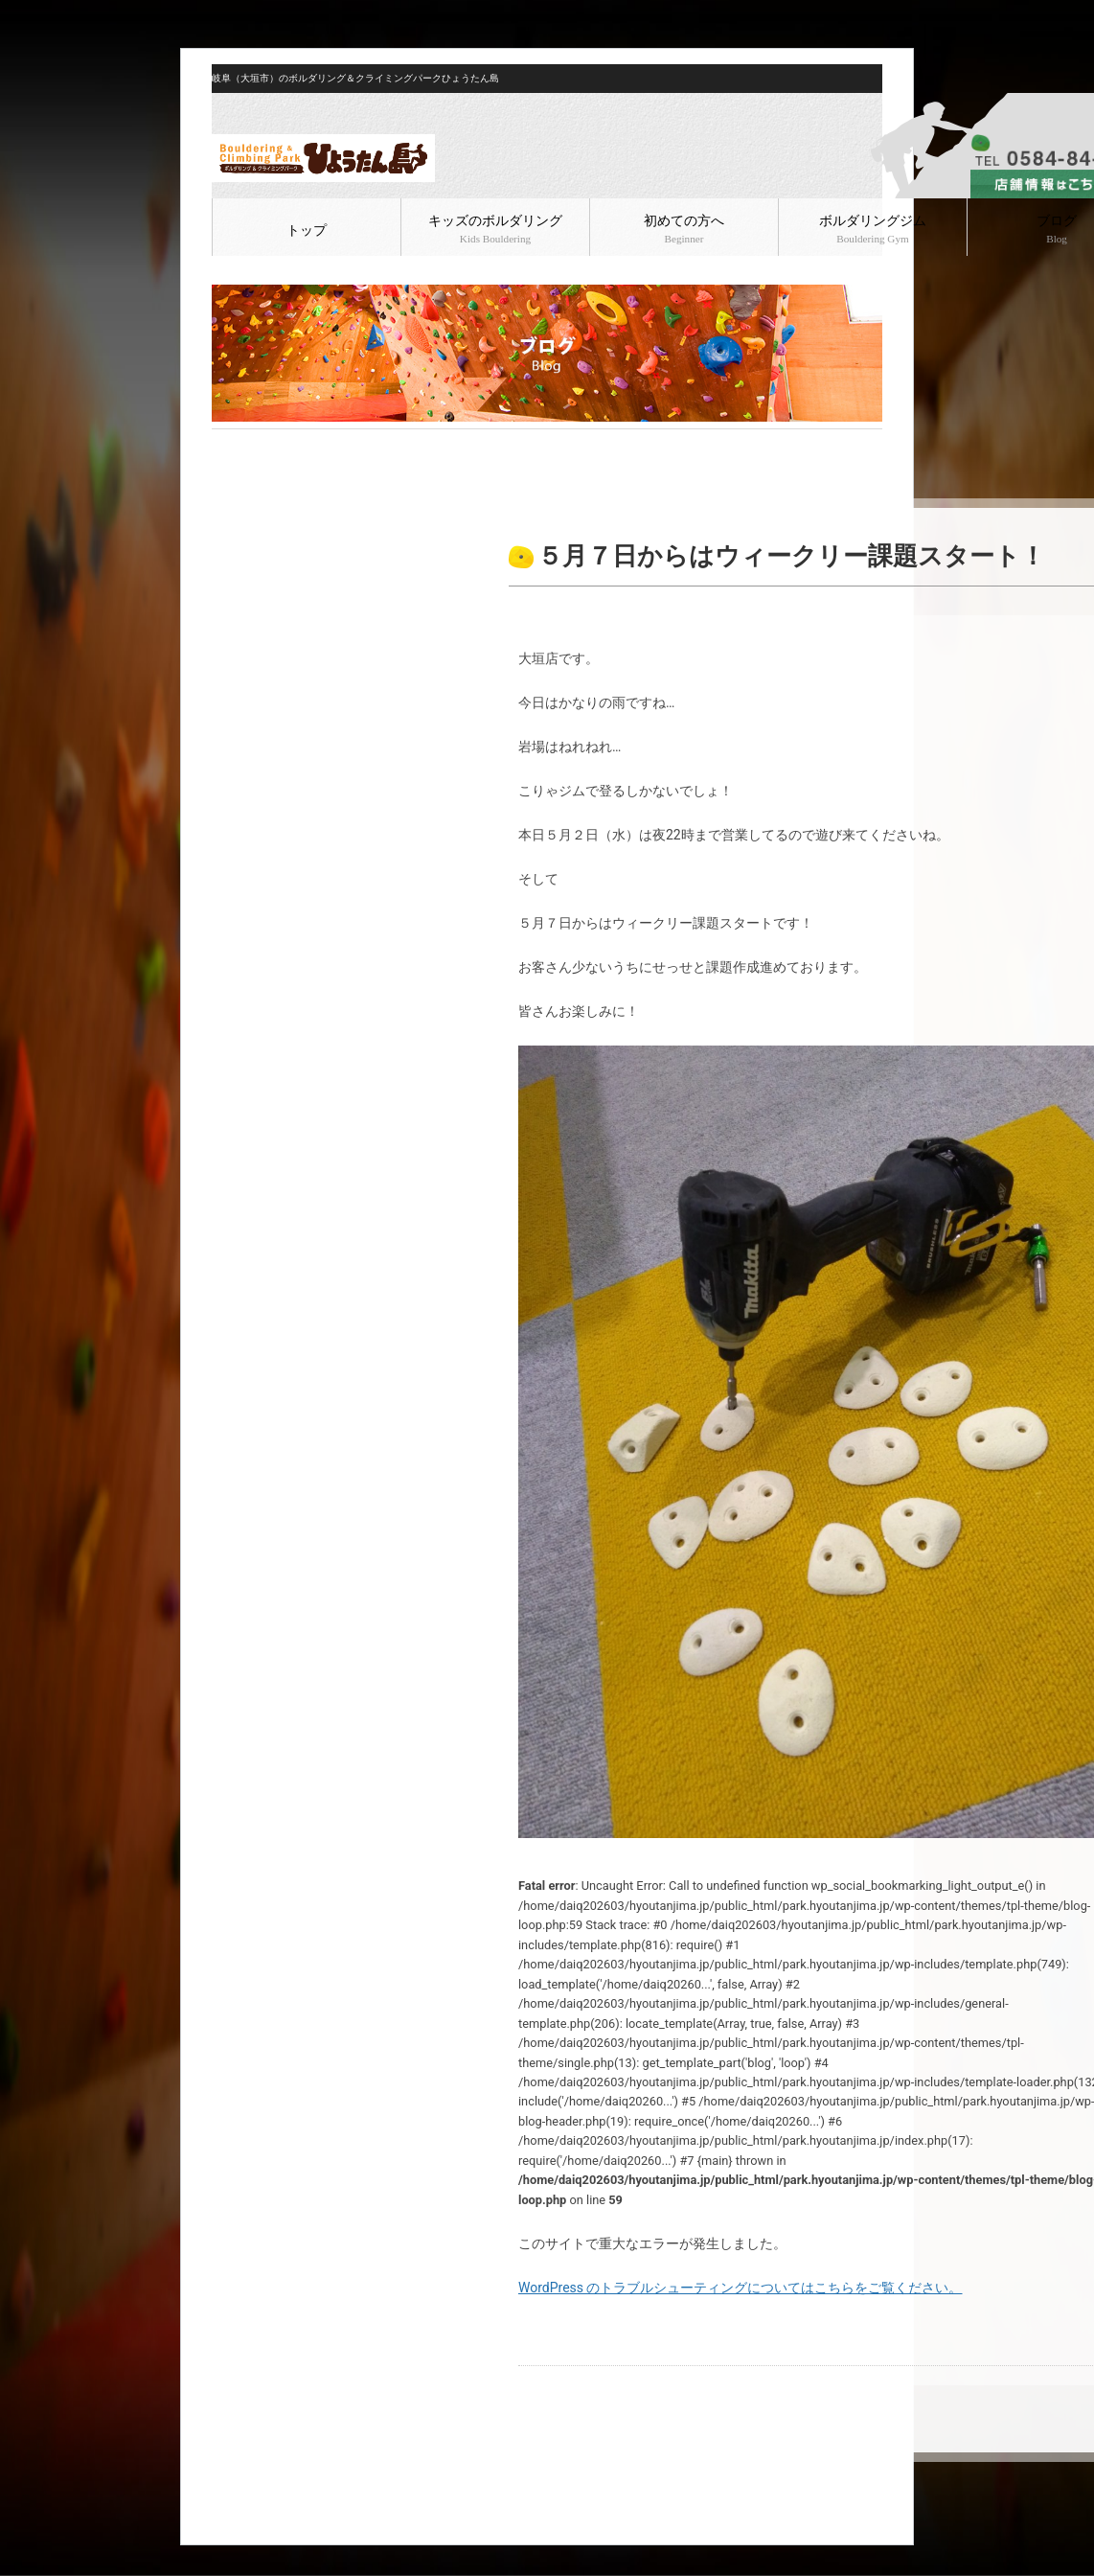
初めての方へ (684, 229)
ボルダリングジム (872, 229)
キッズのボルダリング (495, 229)
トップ (306, 230)
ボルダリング (333, 444)
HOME (227, 444)
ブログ (271, 444)
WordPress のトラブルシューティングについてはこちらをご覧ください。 (740, 2287)
